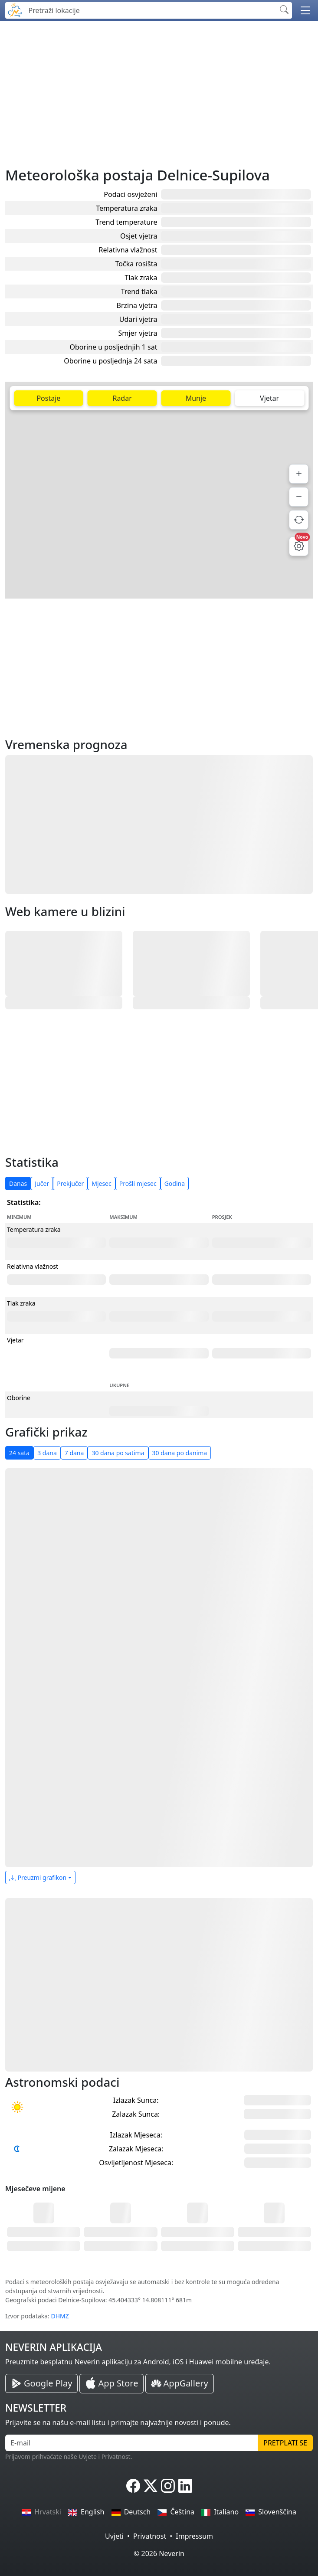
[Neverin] (15, 9)
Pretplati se (285, 2443)
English (86, 2512)
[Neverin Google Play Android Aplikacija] (41, 2383)
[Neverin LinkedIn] (185, 2486)
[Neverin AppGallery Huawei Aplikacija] (179, 2383)
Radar (121, 398)
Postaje (48, 398)
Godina (174, 1183)
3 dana (47, 1453)
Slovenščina (271, 2512)
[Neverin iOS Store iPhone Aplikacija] (111, 2384)
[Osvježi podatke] (298, 520)
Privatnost (149, 2536)
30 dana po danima (179, 1453)
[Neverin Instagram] (168, 2486)
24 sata (19, 1453)
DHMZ (60, 2316)
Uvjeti (114, 2536)
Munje (196, 398)
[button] (305, 10)
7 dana (74, 1453)
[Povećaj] (298, 474)
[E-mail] (131, 2443)
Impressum (194, 2536)
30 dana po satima (118, 1453)
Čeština (175, 2512)
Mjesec (101, 1183)
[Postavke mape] (298, 546)
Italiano (220, 2512)
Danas (18, 1183)
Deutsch (131, 2512)
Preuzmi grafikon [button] (37, 1877)
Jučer (42, 1183)
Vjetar (269, 398)
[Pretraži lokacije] (150, 10)
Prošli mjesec (138, 1183)
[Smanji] (298, 497)
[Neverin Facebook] (133, 2486)
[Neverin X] (150, 2486)
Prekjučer (70, 1183)
